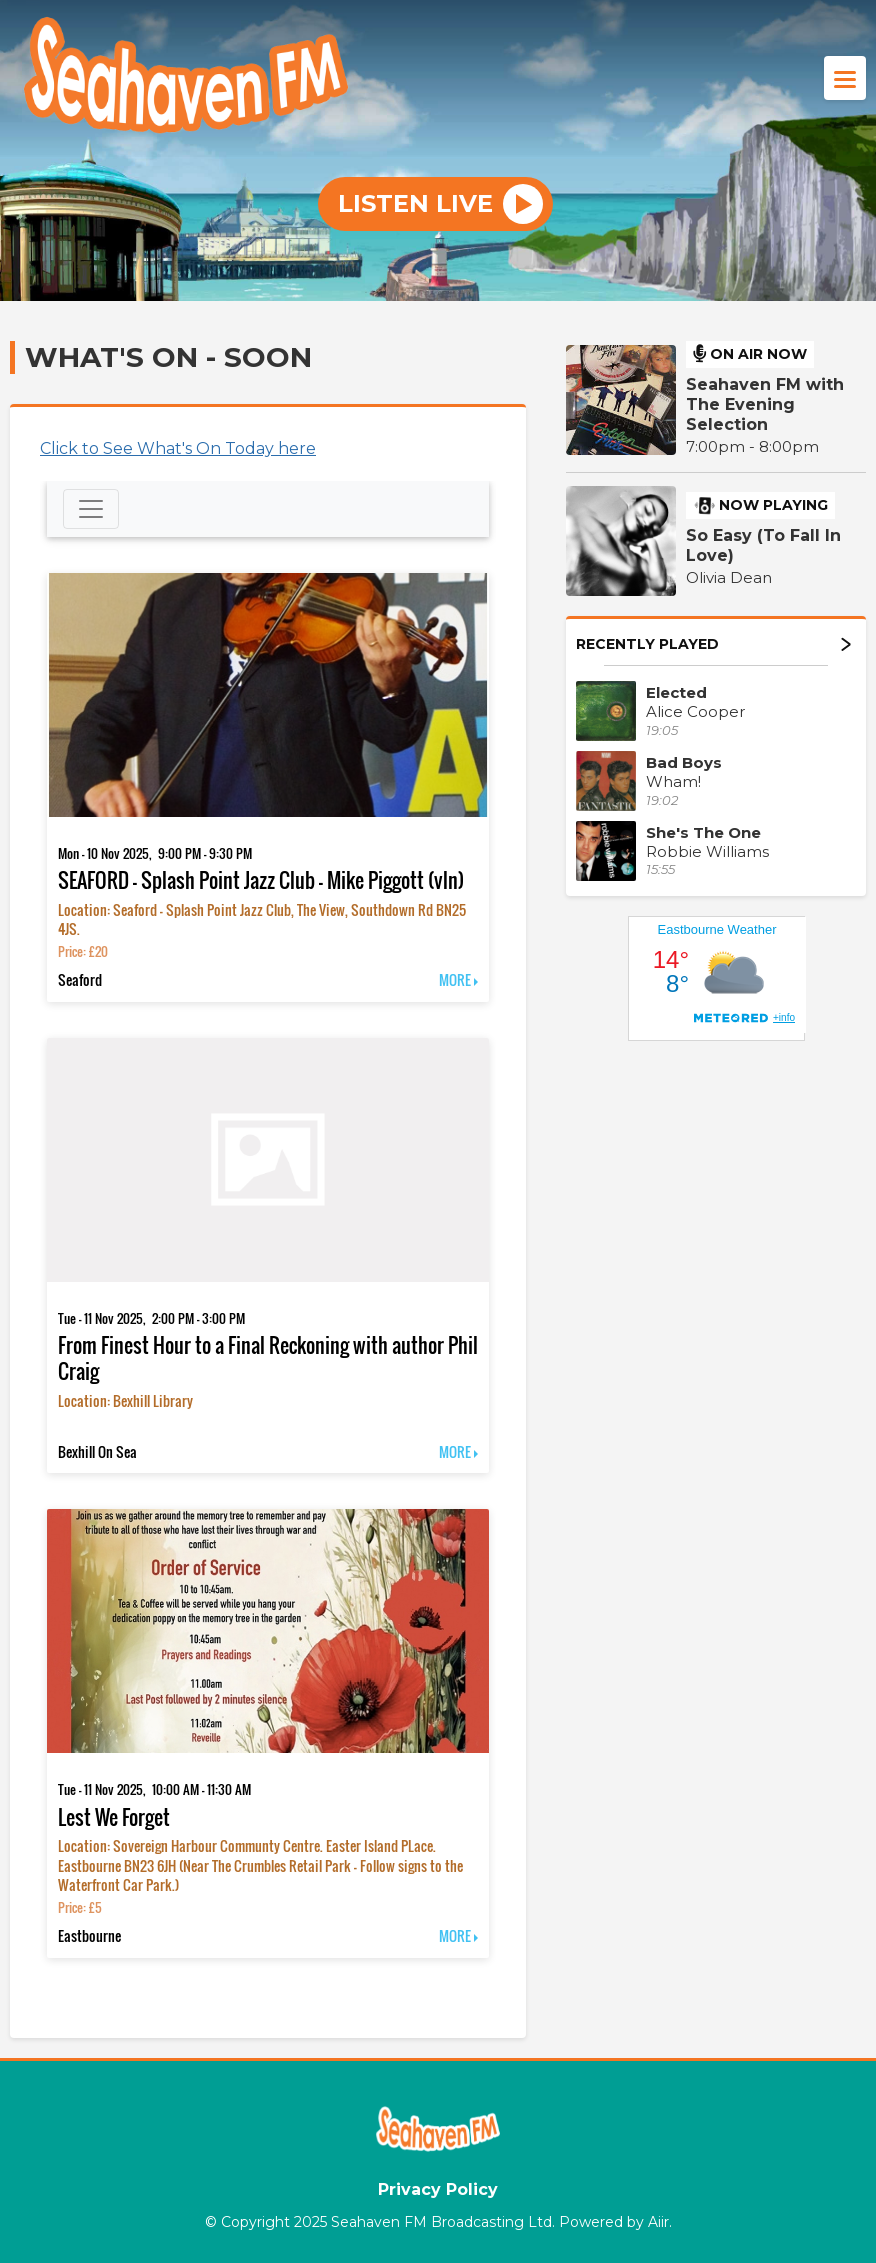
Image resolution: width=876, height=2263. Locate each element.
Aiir (658, 2222)
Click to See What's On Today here (178, 448)
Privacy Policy (438, 2189)
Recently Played (713, 644)
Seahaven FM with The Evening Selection (765, 404)
